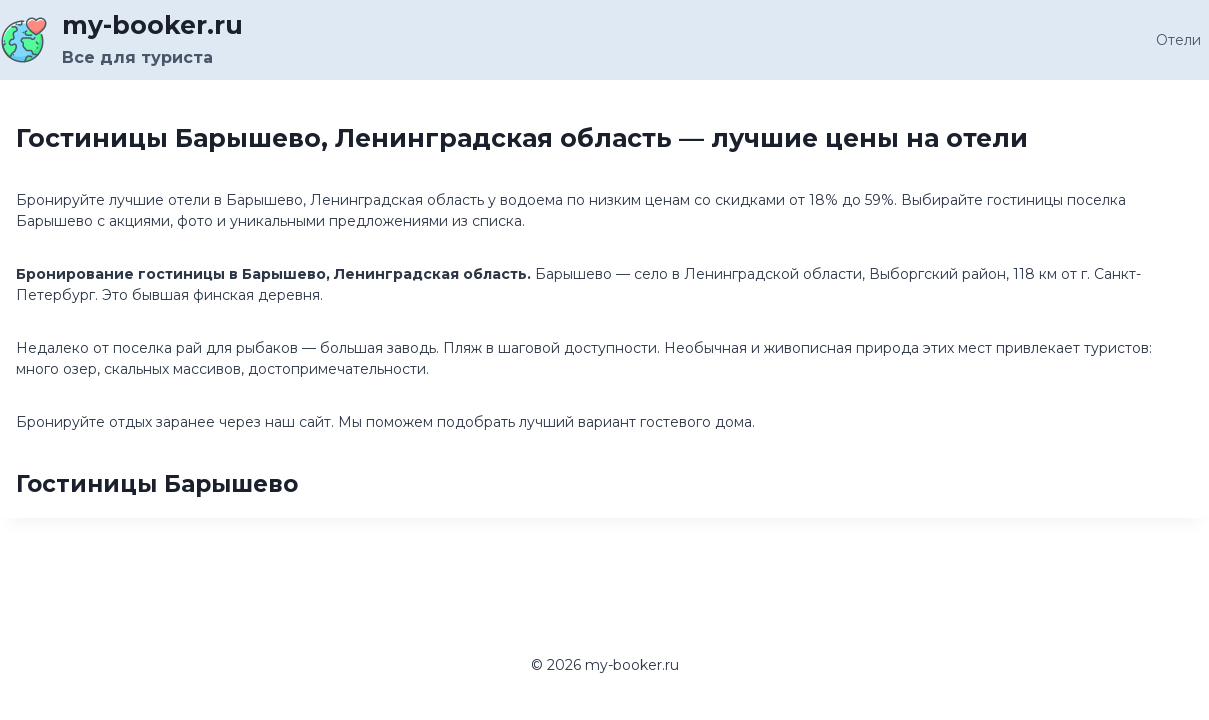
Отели (1178, 40)
